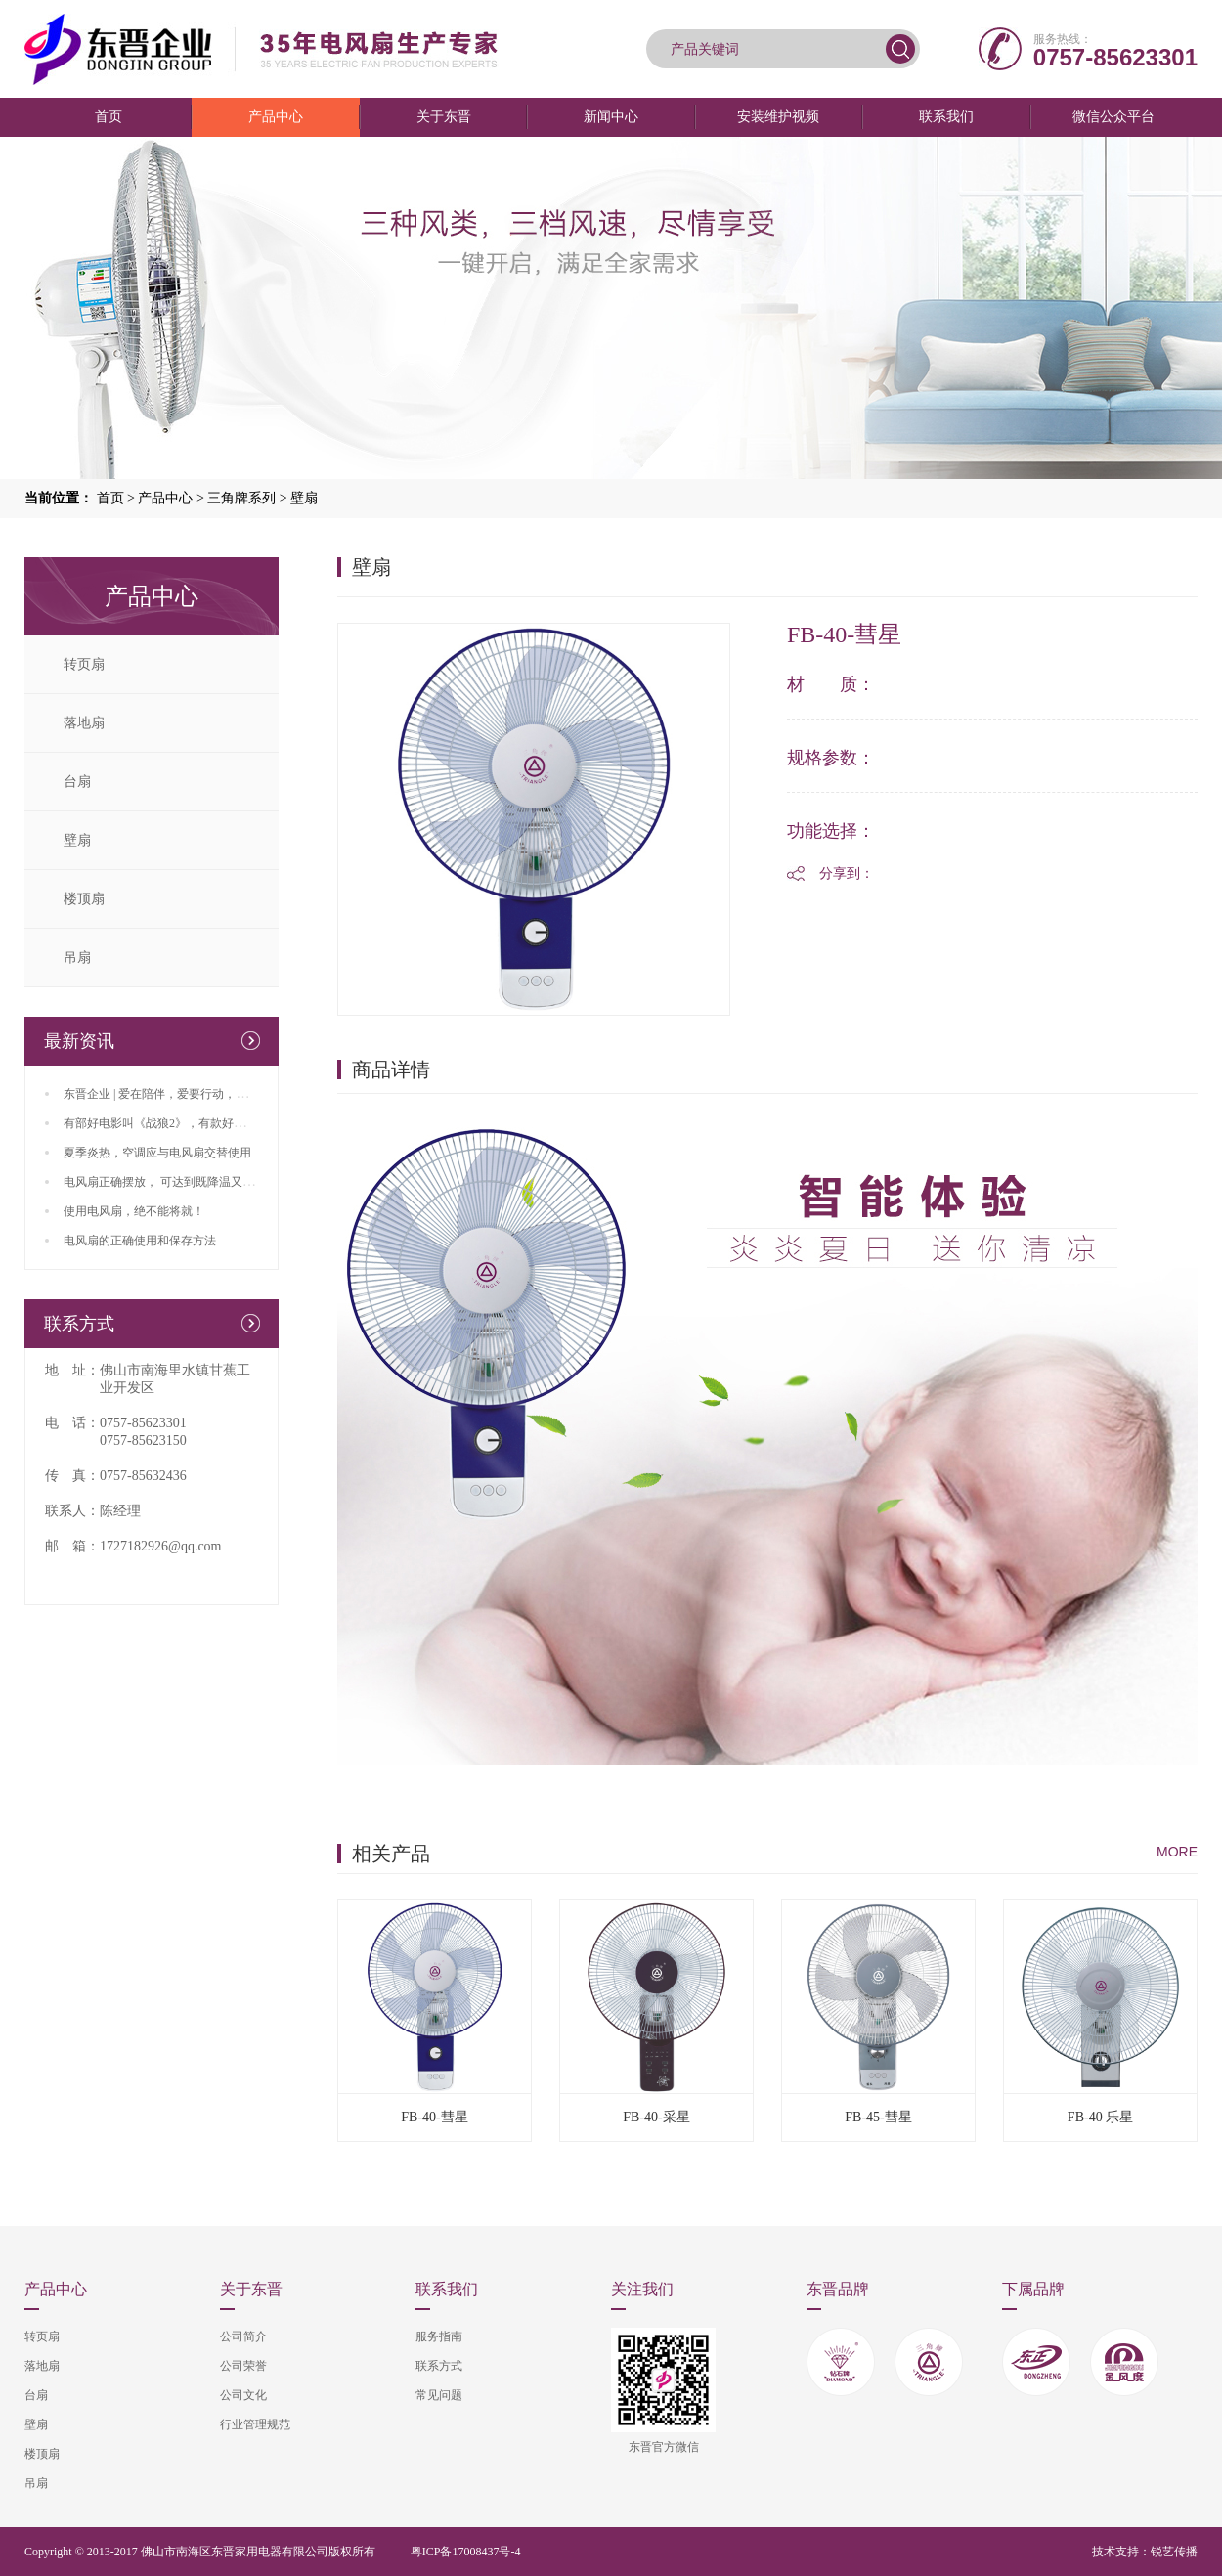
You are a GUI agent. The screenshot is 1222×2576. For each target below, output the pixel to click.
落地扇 (84, 723)
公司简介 (243, 2336)
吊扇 (77, 957)
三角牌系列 (241, 498)
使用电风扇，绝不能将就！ (134, 1211)
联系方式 (438, 2366)
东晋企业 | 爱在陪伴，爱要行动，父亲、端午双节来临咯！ (214, 1094)
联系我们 (946, 116)
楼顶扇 (84, 899)
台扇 (77, 781)
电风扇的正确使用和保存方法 (140, 1240)
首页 (108, 116)
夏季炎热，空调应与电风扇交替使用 (157, 1152)
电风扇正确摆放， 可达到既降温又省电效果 (176, 1182)
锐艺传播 (1174, 2551)
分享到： (846, 873)
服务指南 (438, 2336)
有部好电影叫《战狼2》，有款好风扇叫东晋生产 (190, 1123)
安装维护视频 (778, 116)
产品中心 (275, 116)
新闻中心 (611, 116)
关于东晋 (443, 116)
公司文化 (243, 2395)
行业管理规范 (255, 2424)
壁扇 (304, 498)
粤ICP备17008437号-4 (466, 2551)
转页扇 (84, 664)
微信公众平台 (1113, 116)
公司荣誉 (243, 2366)
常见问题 (438, 2395)
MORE (1177, 1851)
